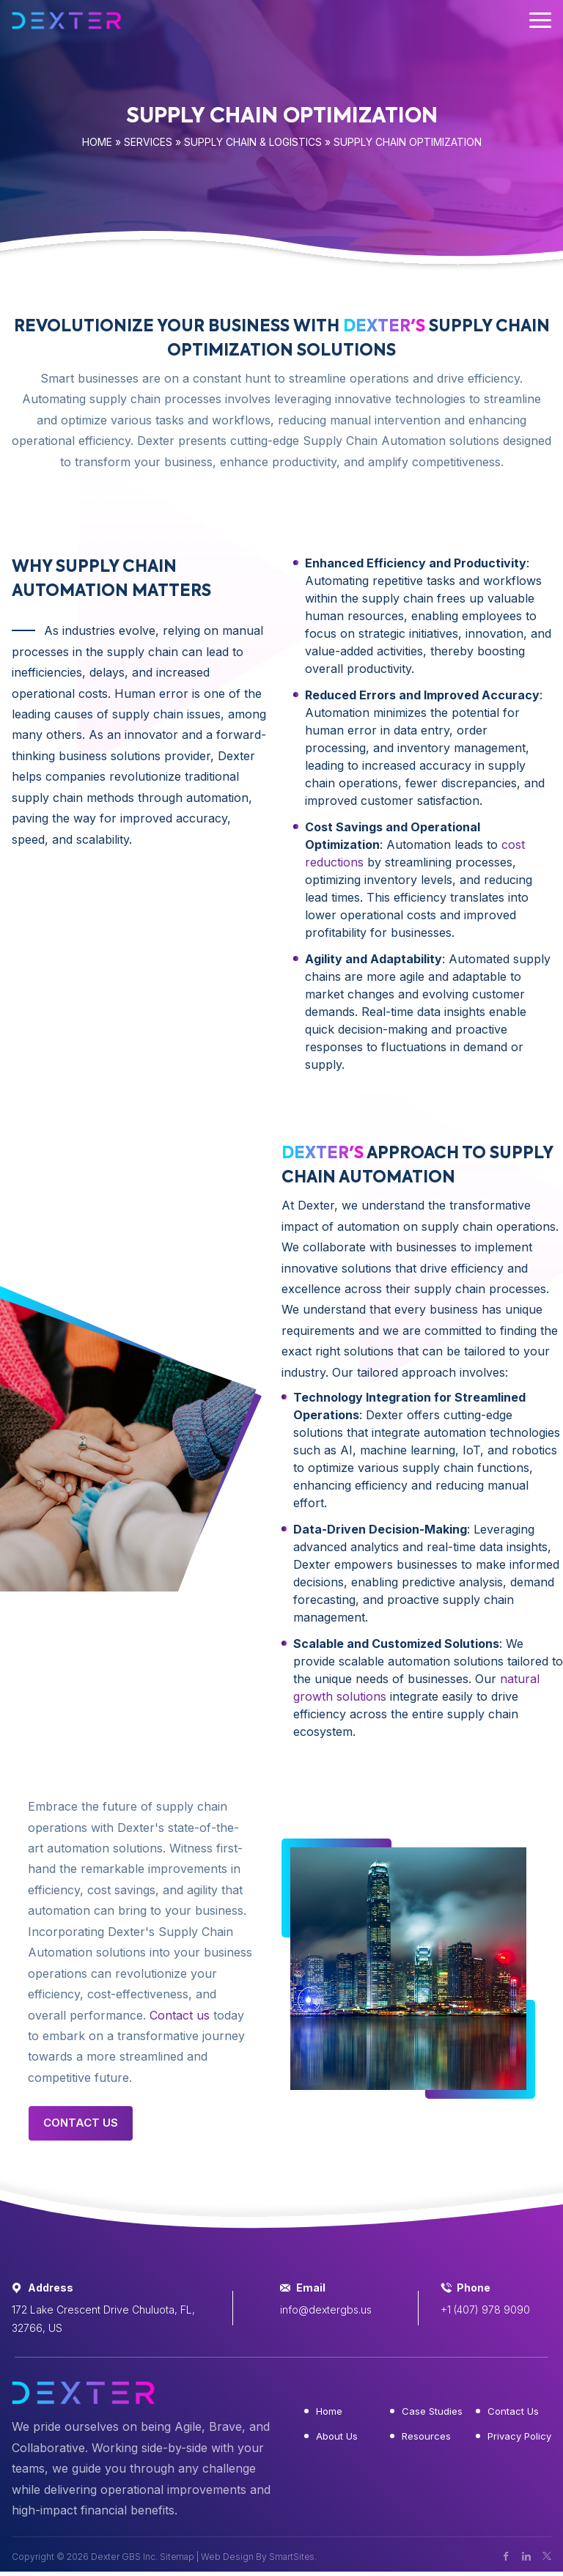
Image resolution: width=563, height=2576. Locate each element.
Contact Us (80, 2123)
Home (97, 142)
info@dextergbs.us (326, 2309)
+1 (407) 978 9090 (485, 2309)
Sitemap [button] (177, 2556)
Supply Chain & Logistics (253, 142)
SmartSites (293, 2556)
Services (148, 142)
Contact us (180, 2015)
